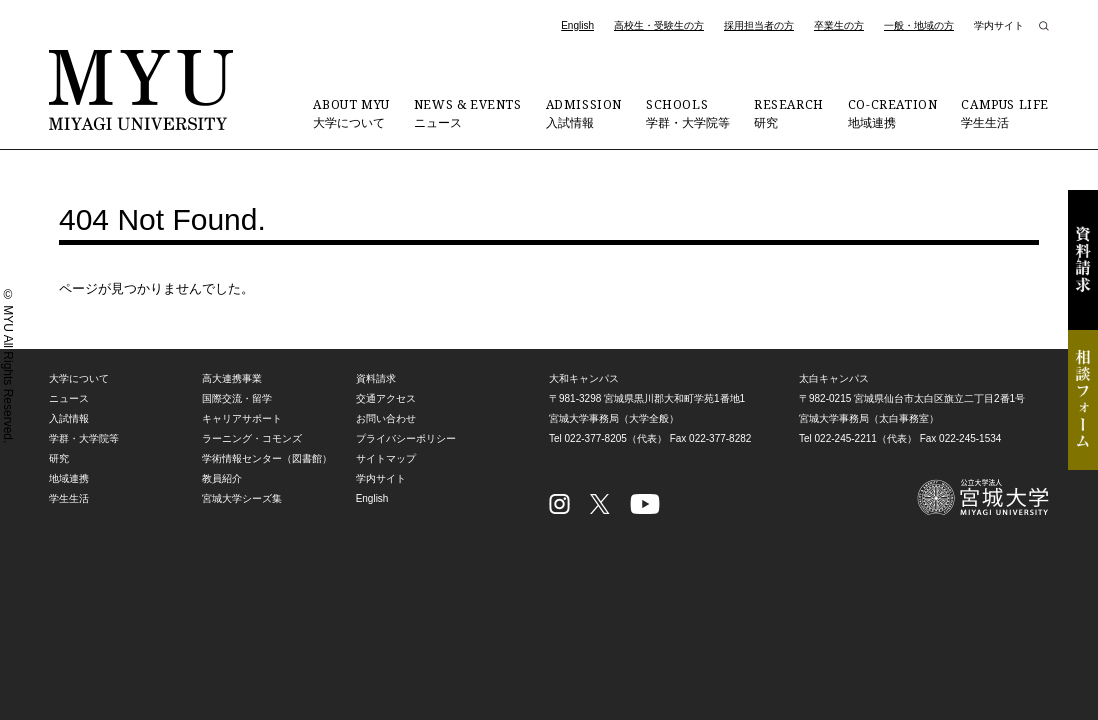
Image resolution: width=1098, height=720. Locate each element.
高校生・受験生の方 (659, 25)
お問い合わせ (386, 418)
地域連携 (893, 113)
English (577, 25)
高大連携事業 (232, 378)
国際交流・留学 (237, 398)
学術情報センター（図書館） (267, 458)
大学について (351, 113)
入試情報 (584, 113)
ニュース (468, 113)
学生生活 (1005, 113)
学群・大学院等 (688, 113)
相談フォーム (1083, 400)
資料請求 (1083, 260)
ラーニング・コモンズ (252, 438)
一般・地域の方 (919, 25)
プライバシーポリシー (406, 438)
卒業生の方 (839, 25)
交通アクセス (386, 398)
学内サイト (999, 25)
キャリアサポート (242, 418)
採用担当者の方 (759, 25)
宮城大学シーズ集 (242, 498)
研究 (789, 113)
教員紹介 (222, 478)
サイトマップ (386, 458)
